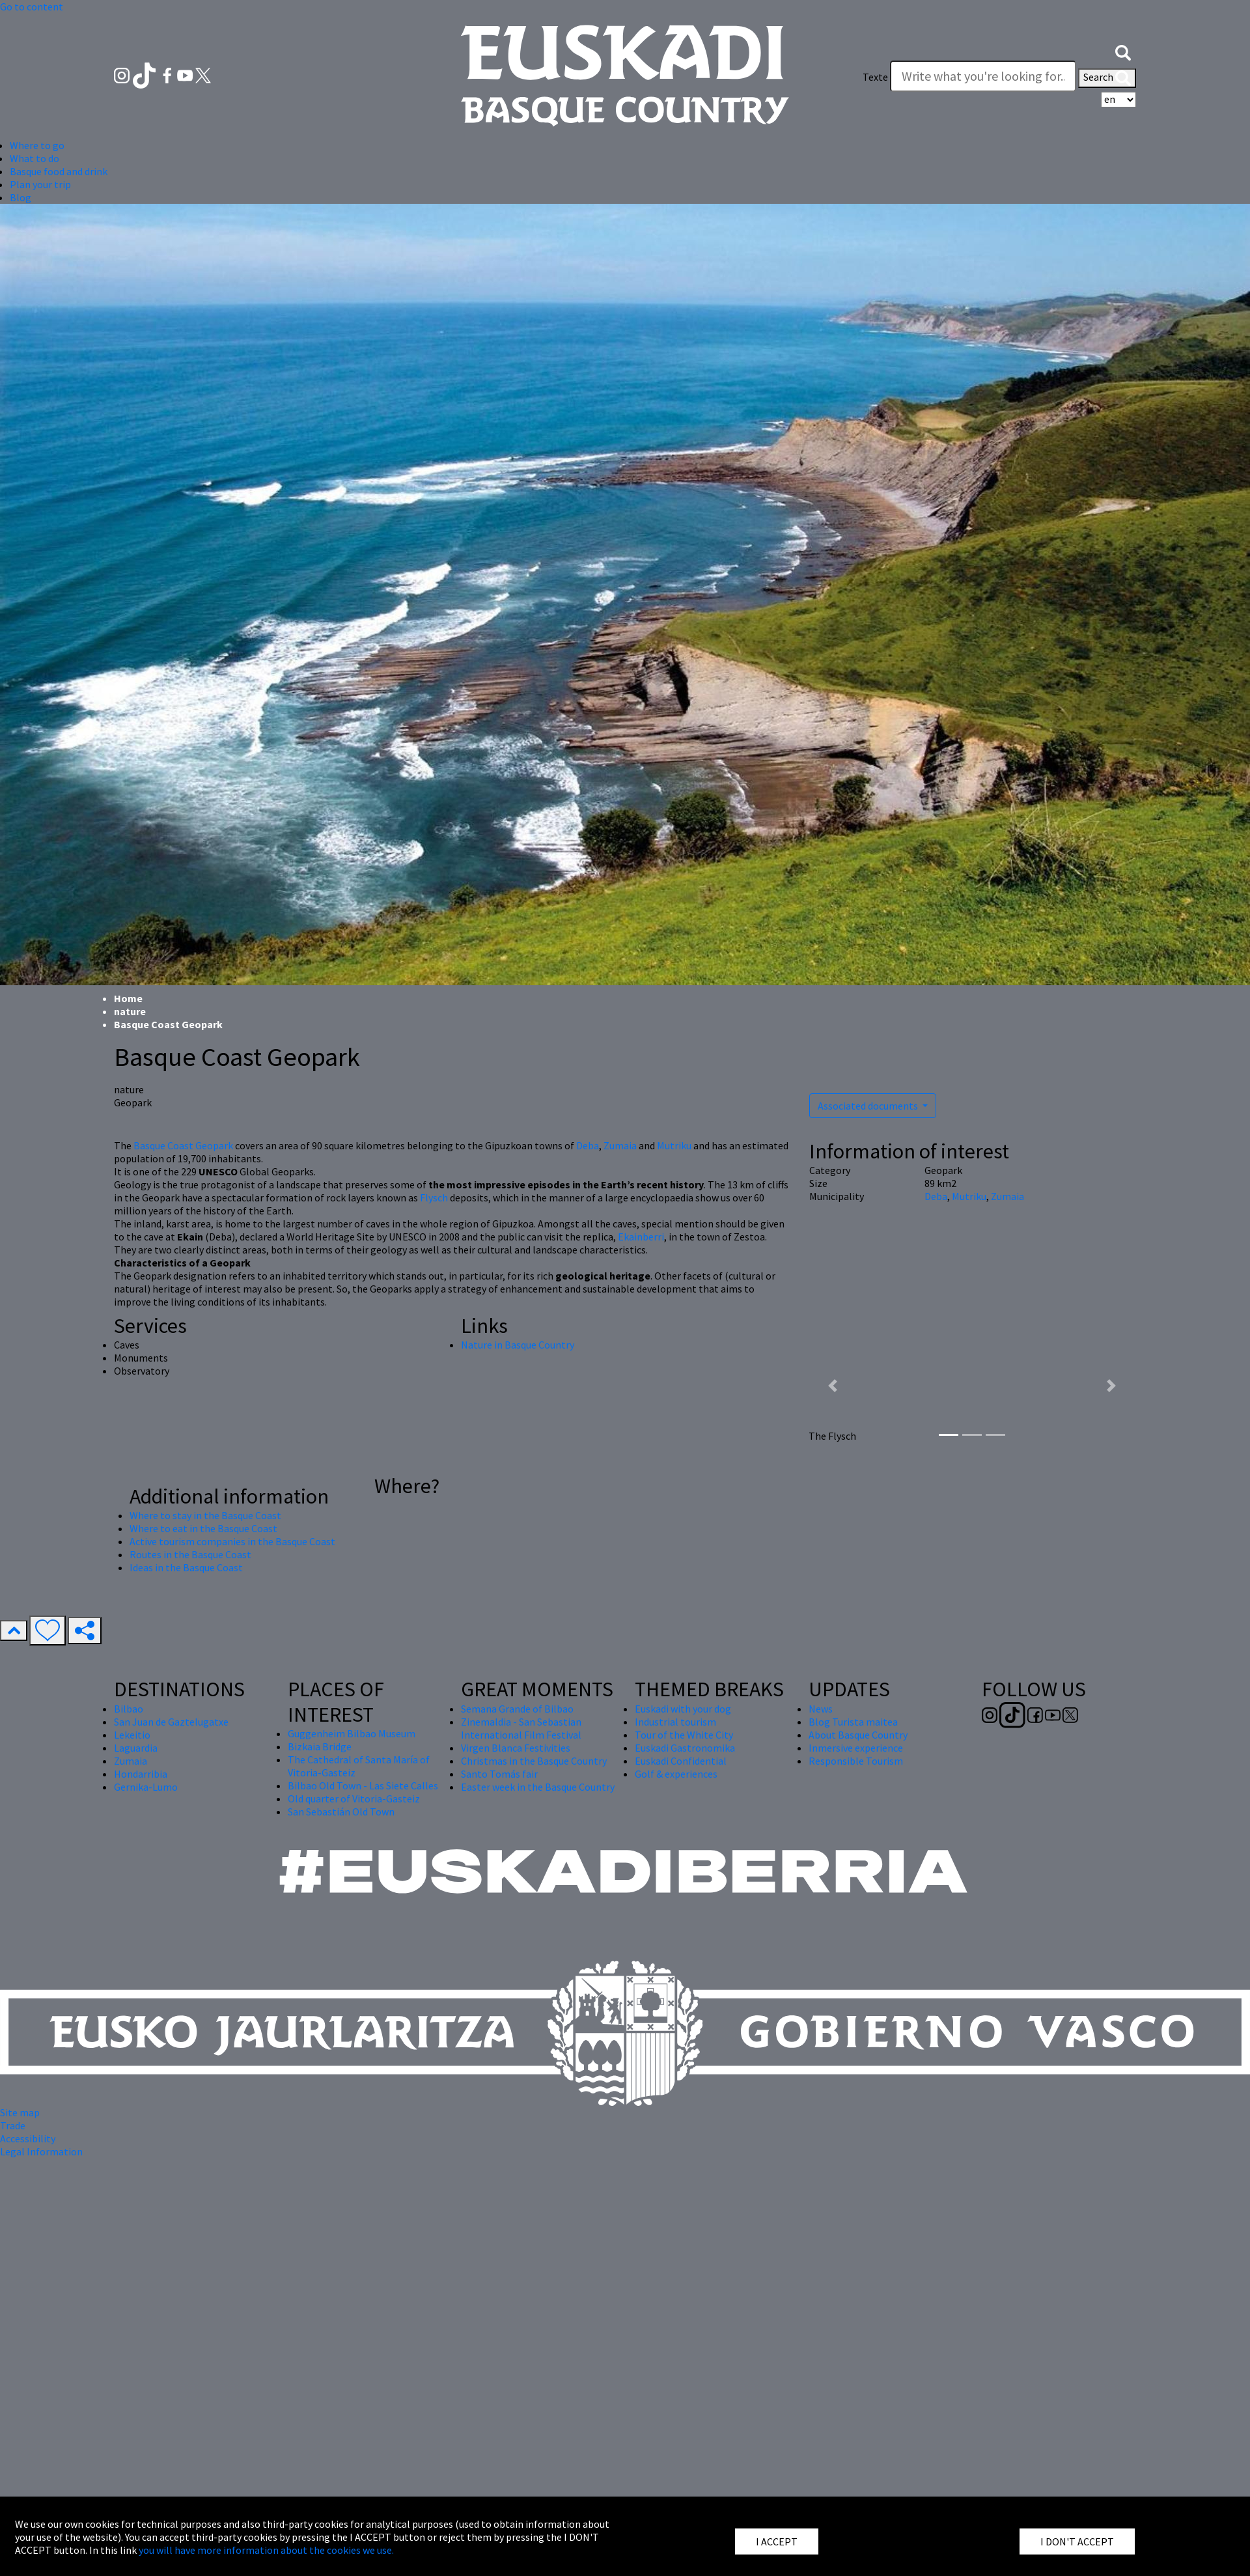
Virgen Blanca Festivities (515, 1747)
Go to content (31, 6)
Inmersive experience (856, 1747)
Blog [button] (20, 197)
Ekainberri (641, 1236)
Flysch (434, 1197)
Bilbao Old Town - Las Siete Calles (363, 1785)
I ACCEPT (777, 2541)
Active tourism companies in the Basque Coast (232, 1541)
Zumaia (620, 1145)
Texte (875, 76)
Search (1107, 78)
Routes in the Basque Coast (190, 1554)
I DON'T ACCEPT (1077, 2541)
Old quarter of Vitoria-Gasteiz (354, 1798)
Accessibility (27, 2138)
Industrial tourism (675, 1721)
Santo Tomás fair (499, 1773)
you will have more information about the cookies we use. (266, 2549)
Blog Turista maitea (853, 1721)
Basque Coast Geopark (183, 1145)
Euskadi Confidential (681, 1760)
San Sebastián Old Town (341, 1811)
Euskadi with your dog (683, 1708)
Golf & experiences (676, 1773)
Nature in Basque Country (517, 1344)
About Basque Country (858, 1734)
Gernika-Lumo (146, 1786)
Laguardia (136, 1747)
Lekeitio (132, 1734)
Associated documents (869, 1105)
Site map (20, 2112)
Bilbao (128, 1708)
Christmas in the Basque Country (534, 1760)
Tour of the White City (684, 1734)
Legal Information (41, 2151)
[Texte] (983, 76)
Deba (587, 1145)
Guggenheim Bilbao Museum (351, 1733)
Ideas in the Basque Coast (186, 1567)
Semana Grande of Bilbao (517, 1708)
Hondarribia (140, 1773)
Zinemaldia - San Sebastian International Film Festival (521, 1728)
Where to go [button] (37, 145)
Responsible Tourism (856, 1760)
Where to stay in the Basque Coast (205, 1515)
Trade (12, 2125)
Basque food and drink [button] (58, 171)
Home (128, 998)
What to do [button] (34, 158)
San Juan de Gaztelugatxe (171, 1721)
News (821, 1708)
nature (130, 1011)
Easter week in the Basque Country (538, 1786)
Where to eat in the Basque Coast (203, 1528)
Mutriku (674, 1145)
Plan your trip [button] (40, 184)
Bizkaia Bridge (320, 1746)
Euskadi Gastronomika (685, 1747)
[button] (1123, 50)
